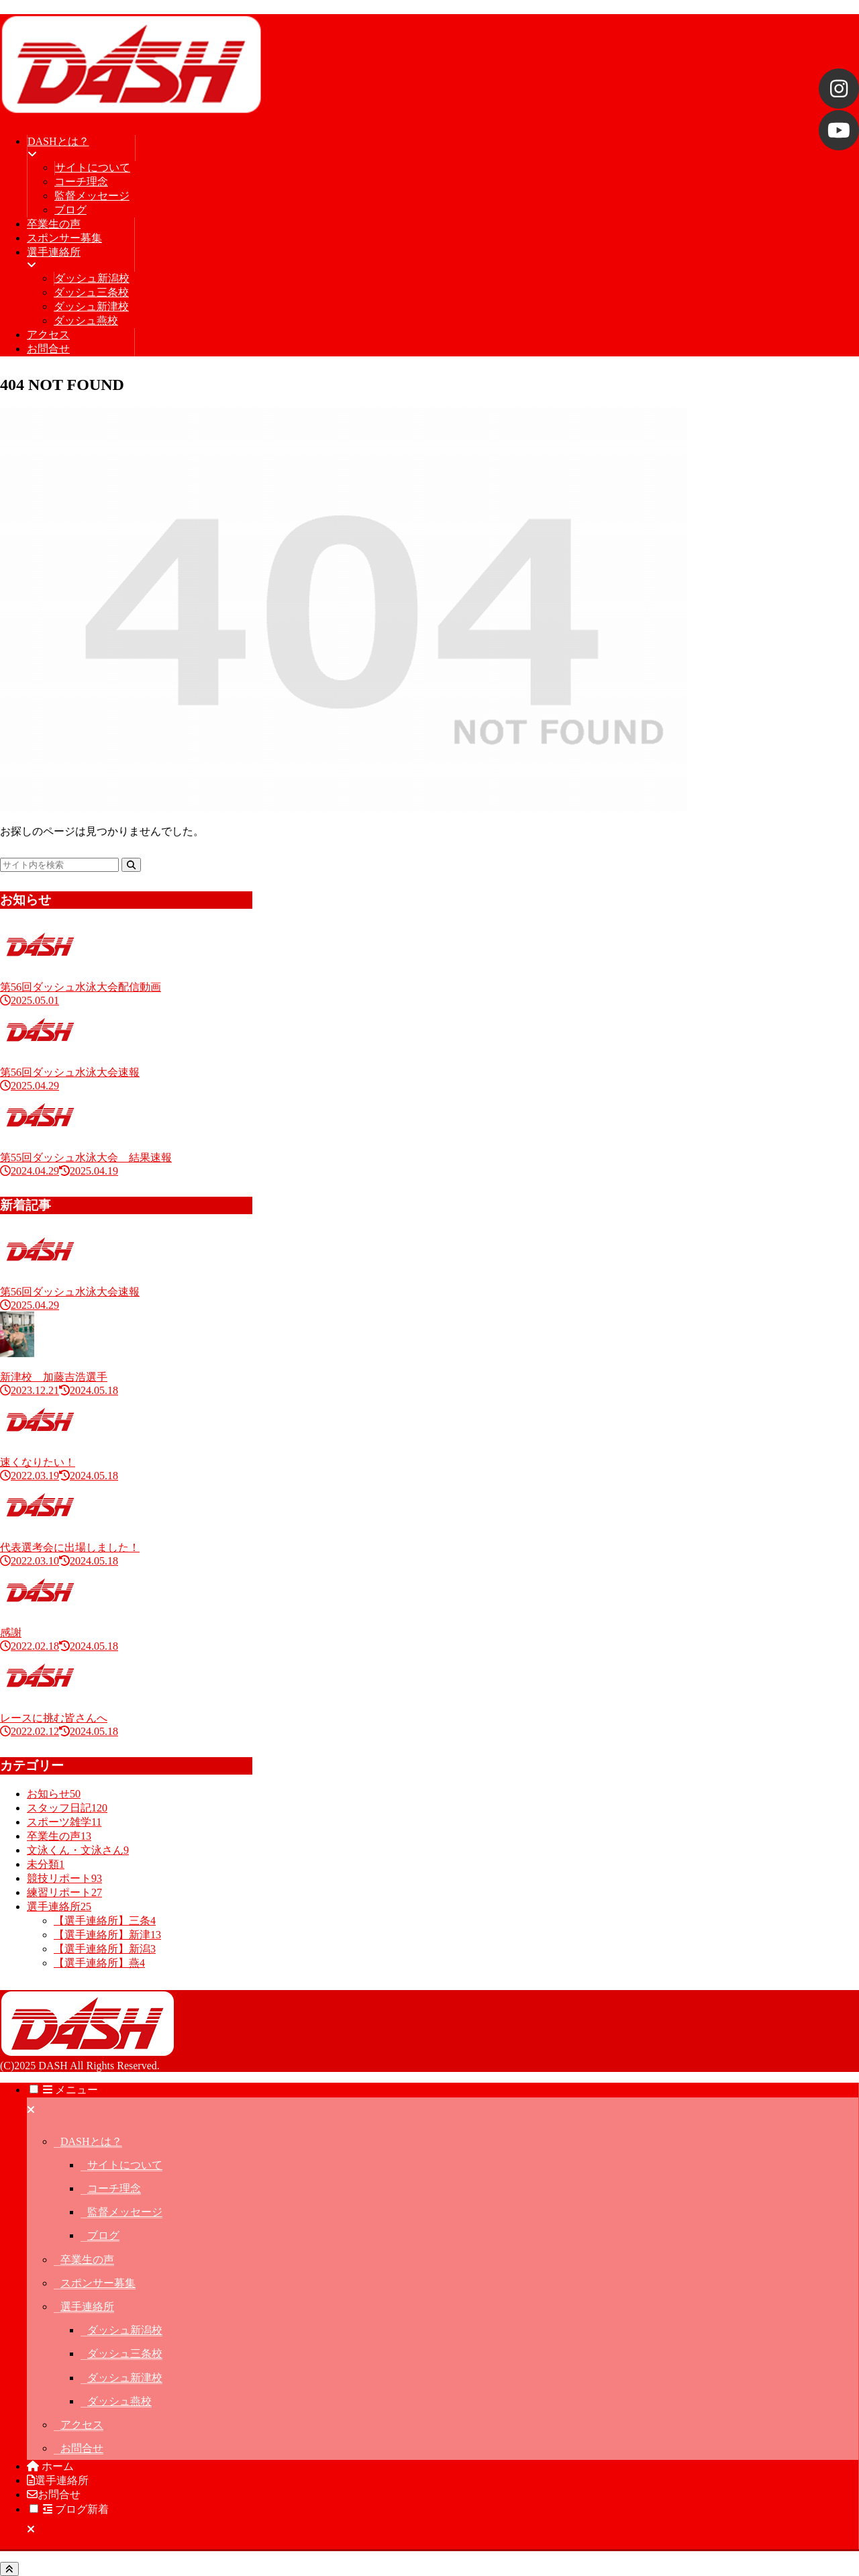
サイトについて (124, 2165)
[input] (59, 865)
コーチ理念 (114, 2188)
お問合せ (81, 2448)
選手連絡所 (87, 2306)
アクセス (81, 2424)
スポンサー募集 (98, 2283)
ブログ (103, 2235)
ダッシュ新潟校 (124, 2330)
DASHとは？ (91, 2141)
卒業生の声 (87, 2259)
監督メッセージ (124, 2212)
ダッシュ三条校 (124, 2353)
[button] (131, 865)
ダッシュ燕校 (119, 2401)
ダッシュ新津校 (124, 2377)
